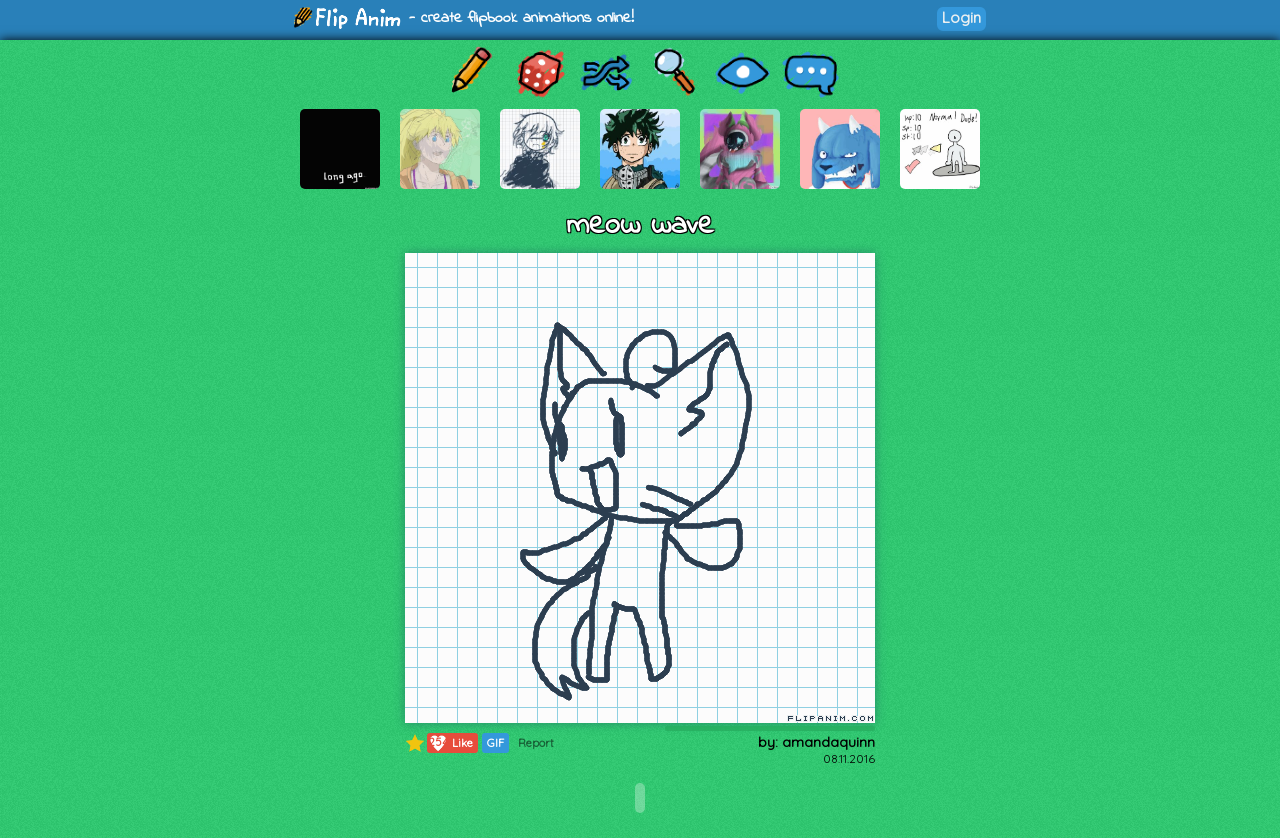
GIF (495, 743)
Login (961, 17)
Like (450, 743)
